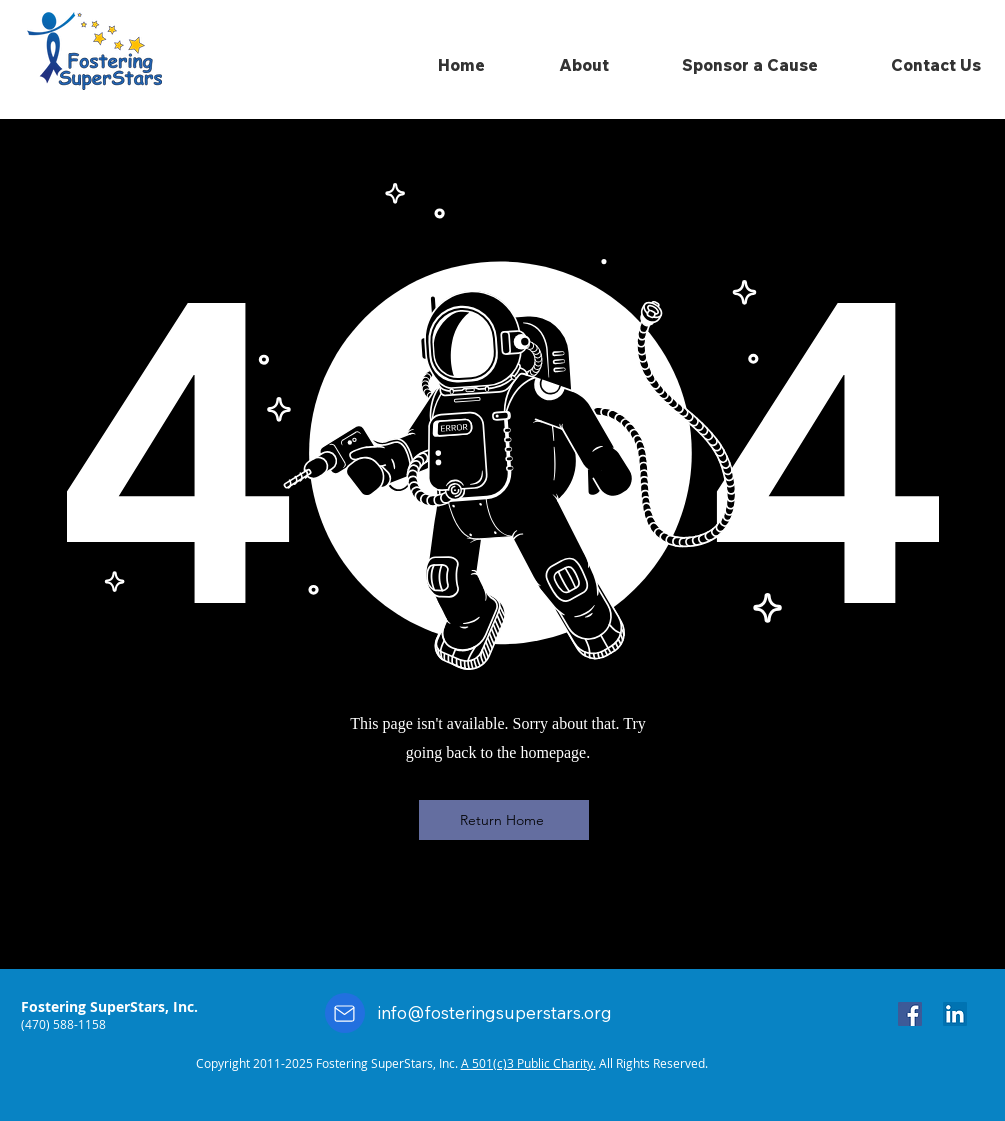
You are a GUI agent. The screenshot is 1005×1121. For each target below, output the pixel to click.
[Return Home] (504, 820)
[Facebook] (910, 1014)
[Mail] (345, 1013)
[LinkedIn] (955, 1014)
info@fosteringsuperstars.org (495, 1012)
